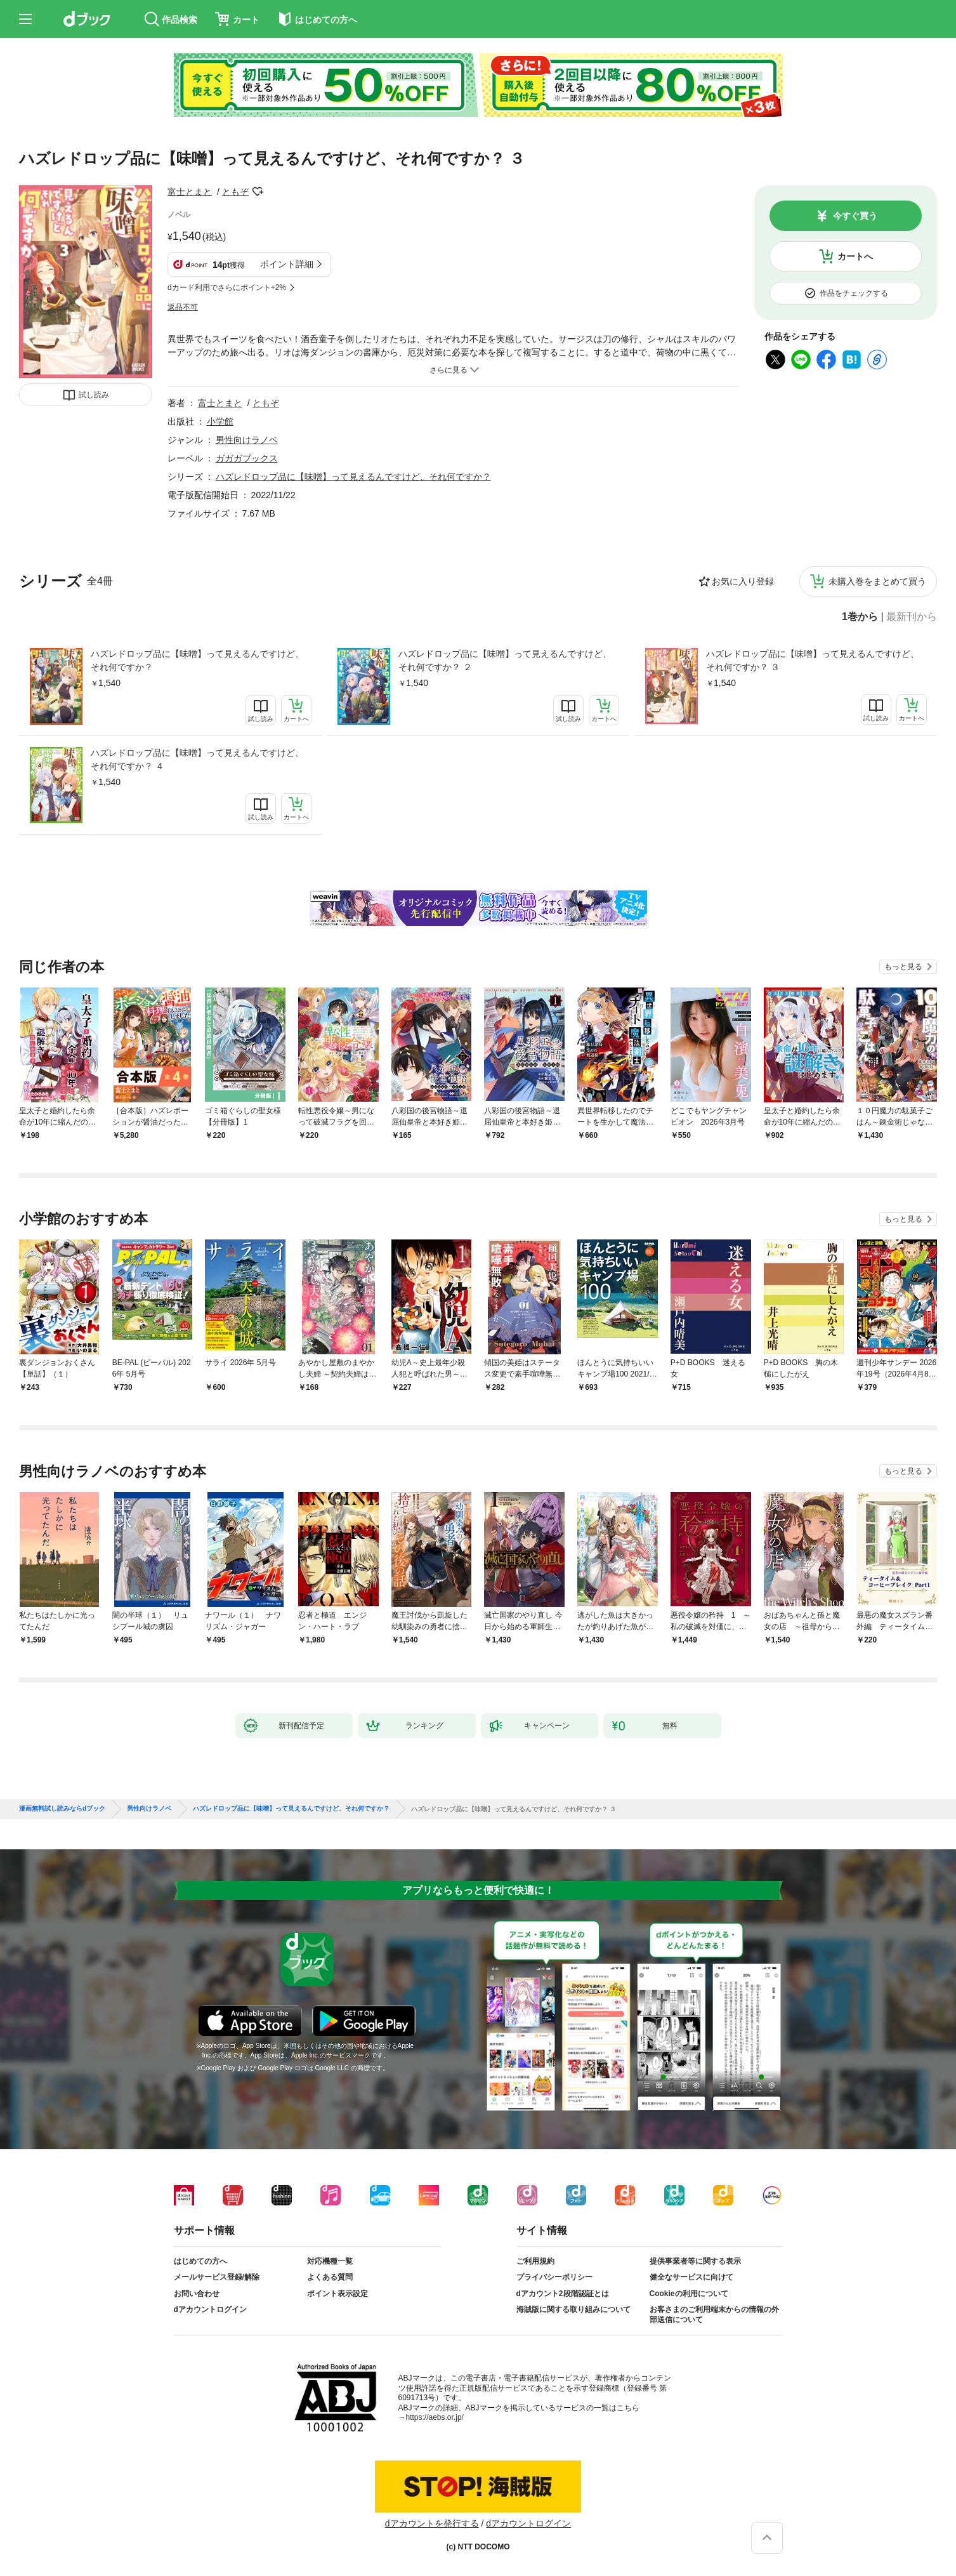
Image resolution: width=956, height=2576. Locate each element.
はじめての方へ (200, 2261)
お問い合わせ (196, 2293)
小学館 (220, 421)
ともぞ (235, 192)
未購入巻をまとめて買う (877, 581)
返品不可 (182, 307)
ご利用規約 (535, 2261)
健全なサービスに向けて (691, 2277)
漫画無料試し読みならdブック (62, 1809)
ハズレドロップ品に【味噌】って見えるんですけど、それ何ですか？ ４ (197, 759)
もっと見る (903, 966)
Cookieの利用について (689, 2293)
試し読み (94, 394)
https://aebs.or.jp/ (435, 2417)
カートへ (855, 256)
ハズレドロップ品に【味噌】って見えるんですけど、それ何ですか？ (197, 660)
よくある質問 (330, 2277)
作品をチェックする (854, 293)
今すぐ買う (855, 216)
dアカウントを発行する (432, 2523)
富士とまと (189, 192)
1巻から (860, 617)
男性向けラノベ (247, 440)
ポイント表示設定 (337, 2293)
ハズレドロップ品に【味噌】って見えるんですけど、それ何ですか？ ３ (812, 660)
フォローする (257, 191)
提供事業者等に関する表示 (695, 2261)
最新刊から (911, 617)
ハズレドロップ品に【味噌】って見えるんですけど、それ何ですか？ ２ (505, 660)
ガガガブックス (247, 458)
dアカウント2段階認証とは (562, 2293)
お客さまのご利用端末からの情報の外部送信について (714, 2314)
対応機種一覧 (330, 2261)
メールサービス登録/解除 (216, 2277)
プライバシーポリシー (554, 2277)
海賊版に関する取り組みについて (573, 2309)
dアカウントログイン (210, 2309)
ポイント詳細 (286, 264)
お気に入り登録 (743, 581)
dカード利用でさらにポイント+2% (226, 287)
